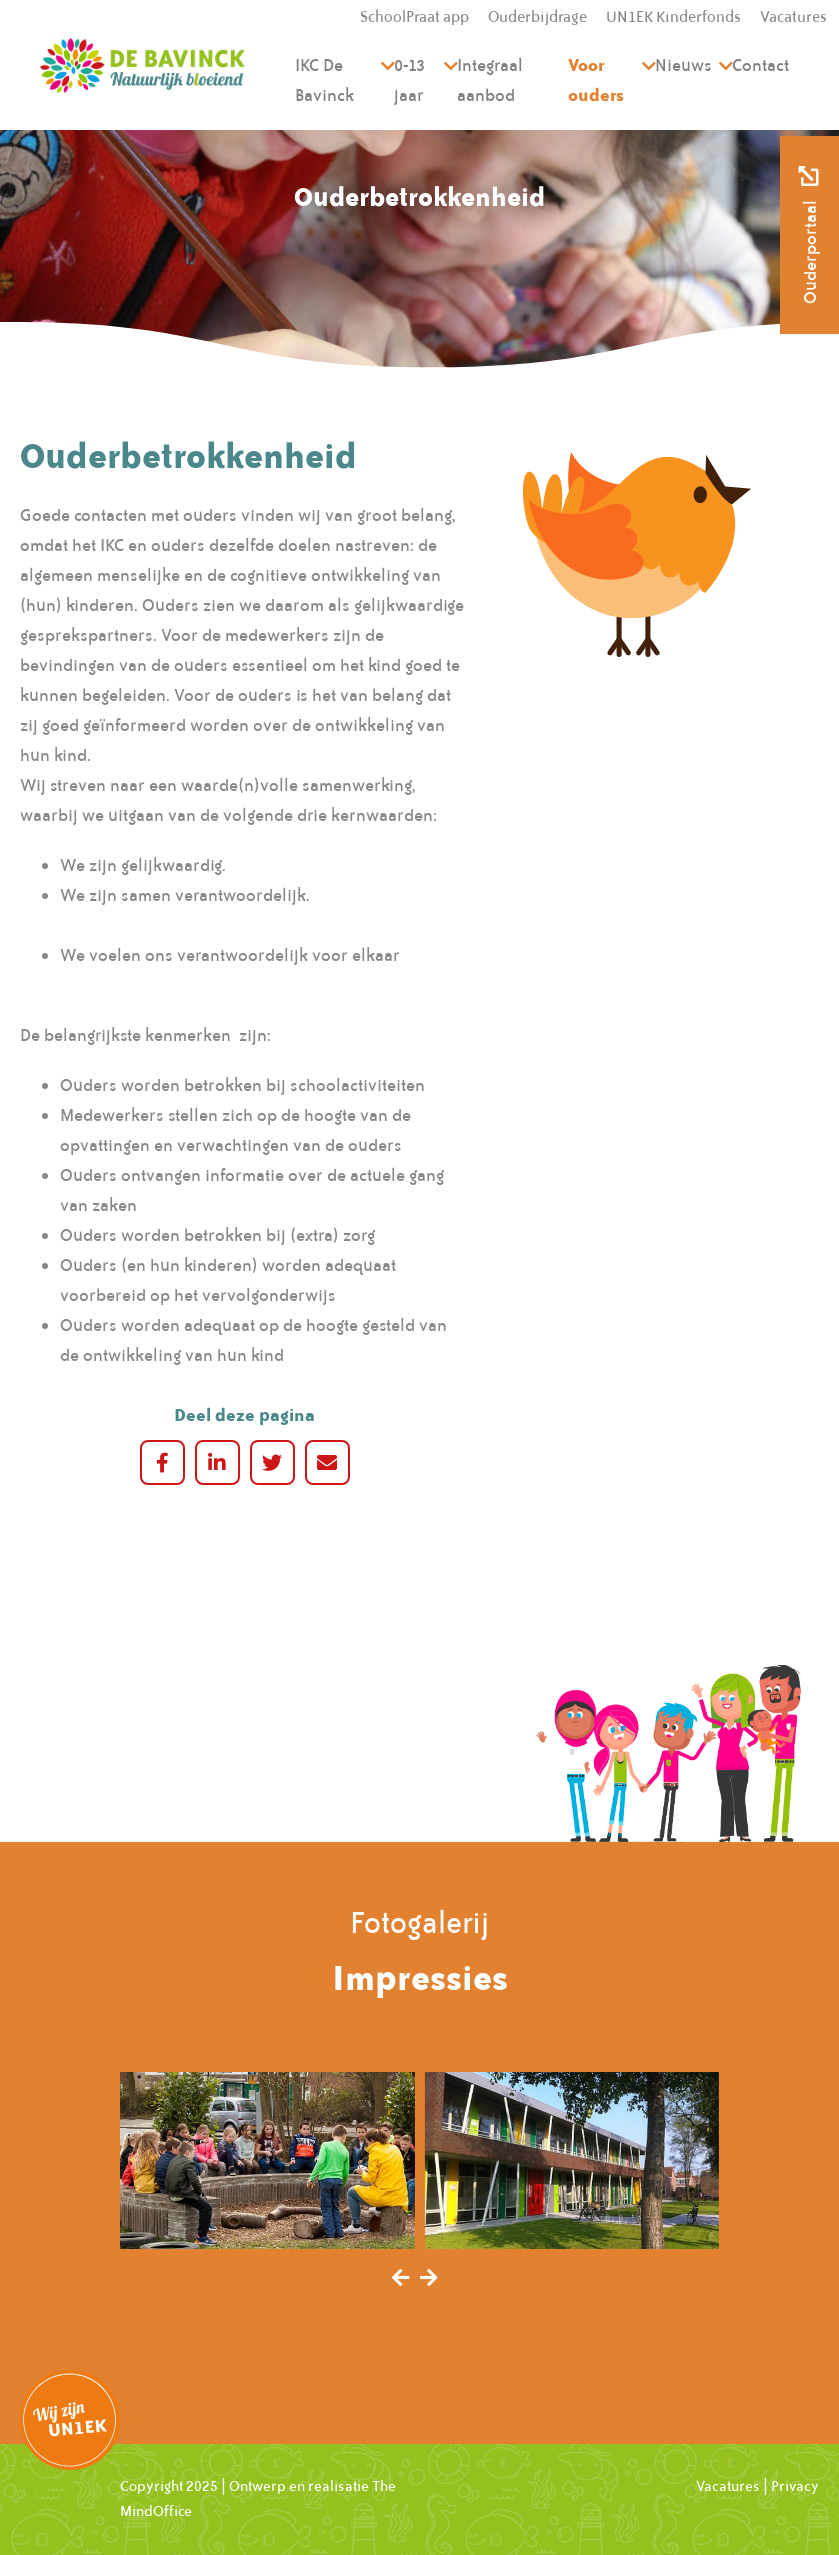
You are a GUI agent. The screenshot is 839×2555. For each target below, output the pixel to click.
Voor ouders (596, 79)
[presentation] (401, 2279)
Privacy (795, 2486)
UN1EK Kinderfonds (673, 17)
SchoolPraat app (414, 17)
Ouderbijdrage (537, 17)
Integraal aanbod (490, 80)
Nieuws (683, 65)
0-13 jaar (409, 80)
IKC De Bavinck (324, 80)
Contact (760, 65)
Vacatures (793, 17)
